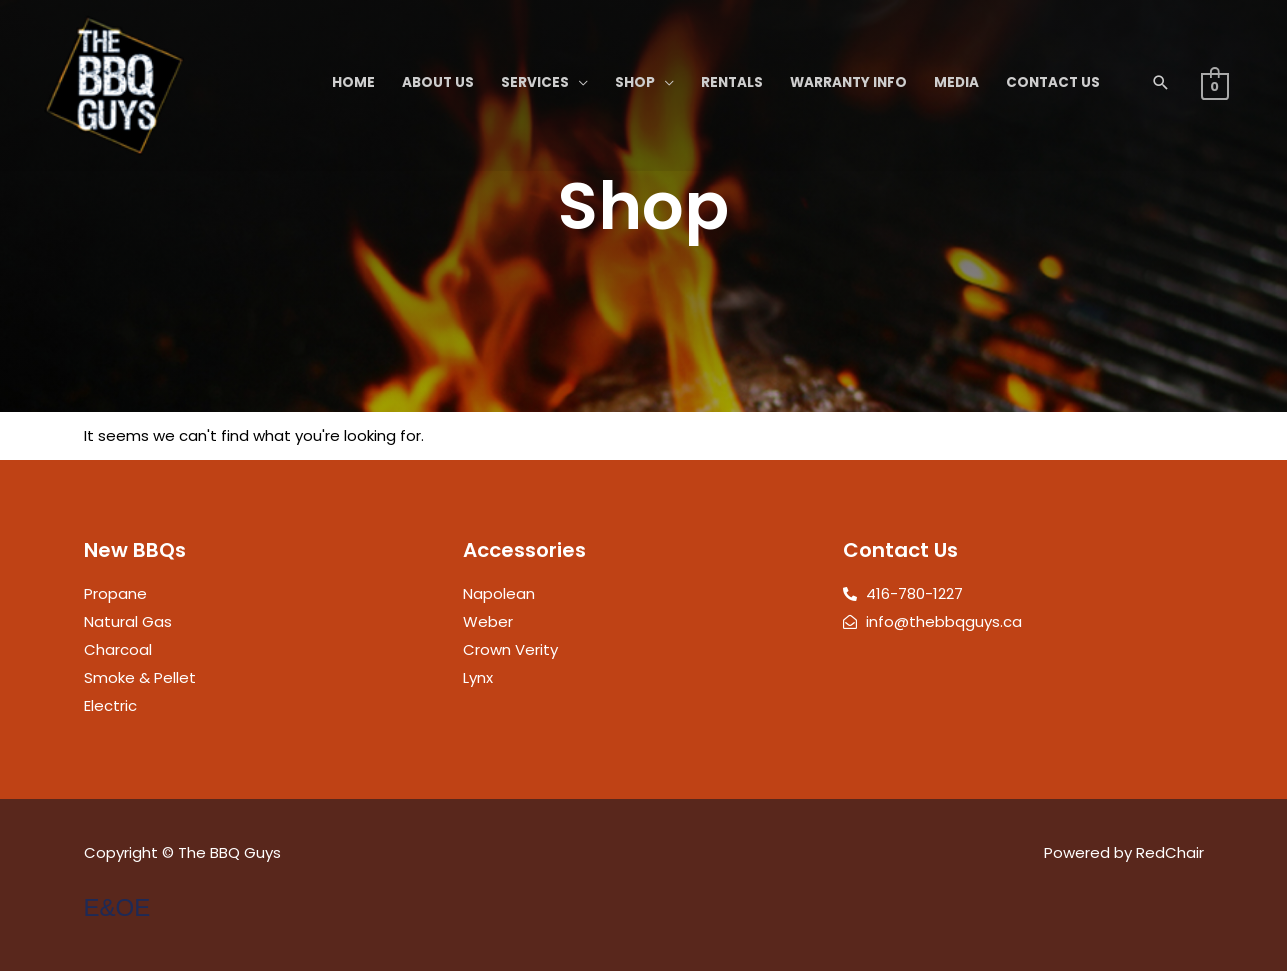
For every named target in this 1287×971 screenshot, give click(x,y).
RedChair (1170, 852)
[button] (1161, 82)
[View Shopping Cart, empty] (1214, 85)
